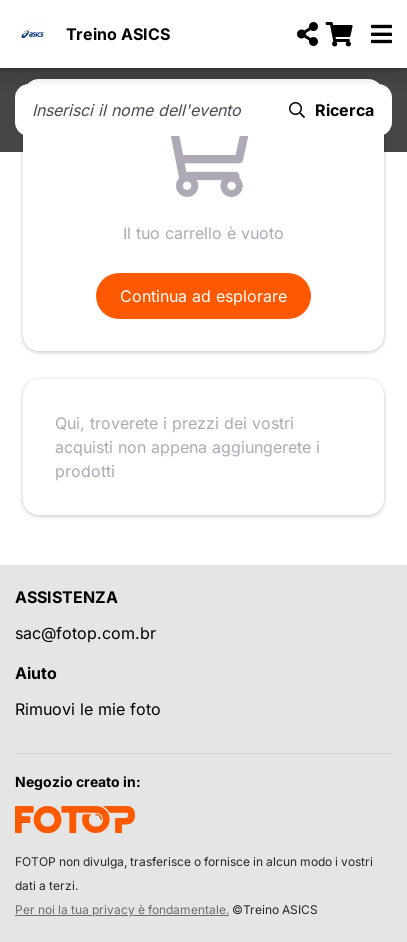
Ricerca (331, 110)
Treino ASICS (118, 34)
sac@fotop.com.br (85, 633)
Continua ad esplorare (203, 296)
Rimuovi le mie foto (88, 709)
